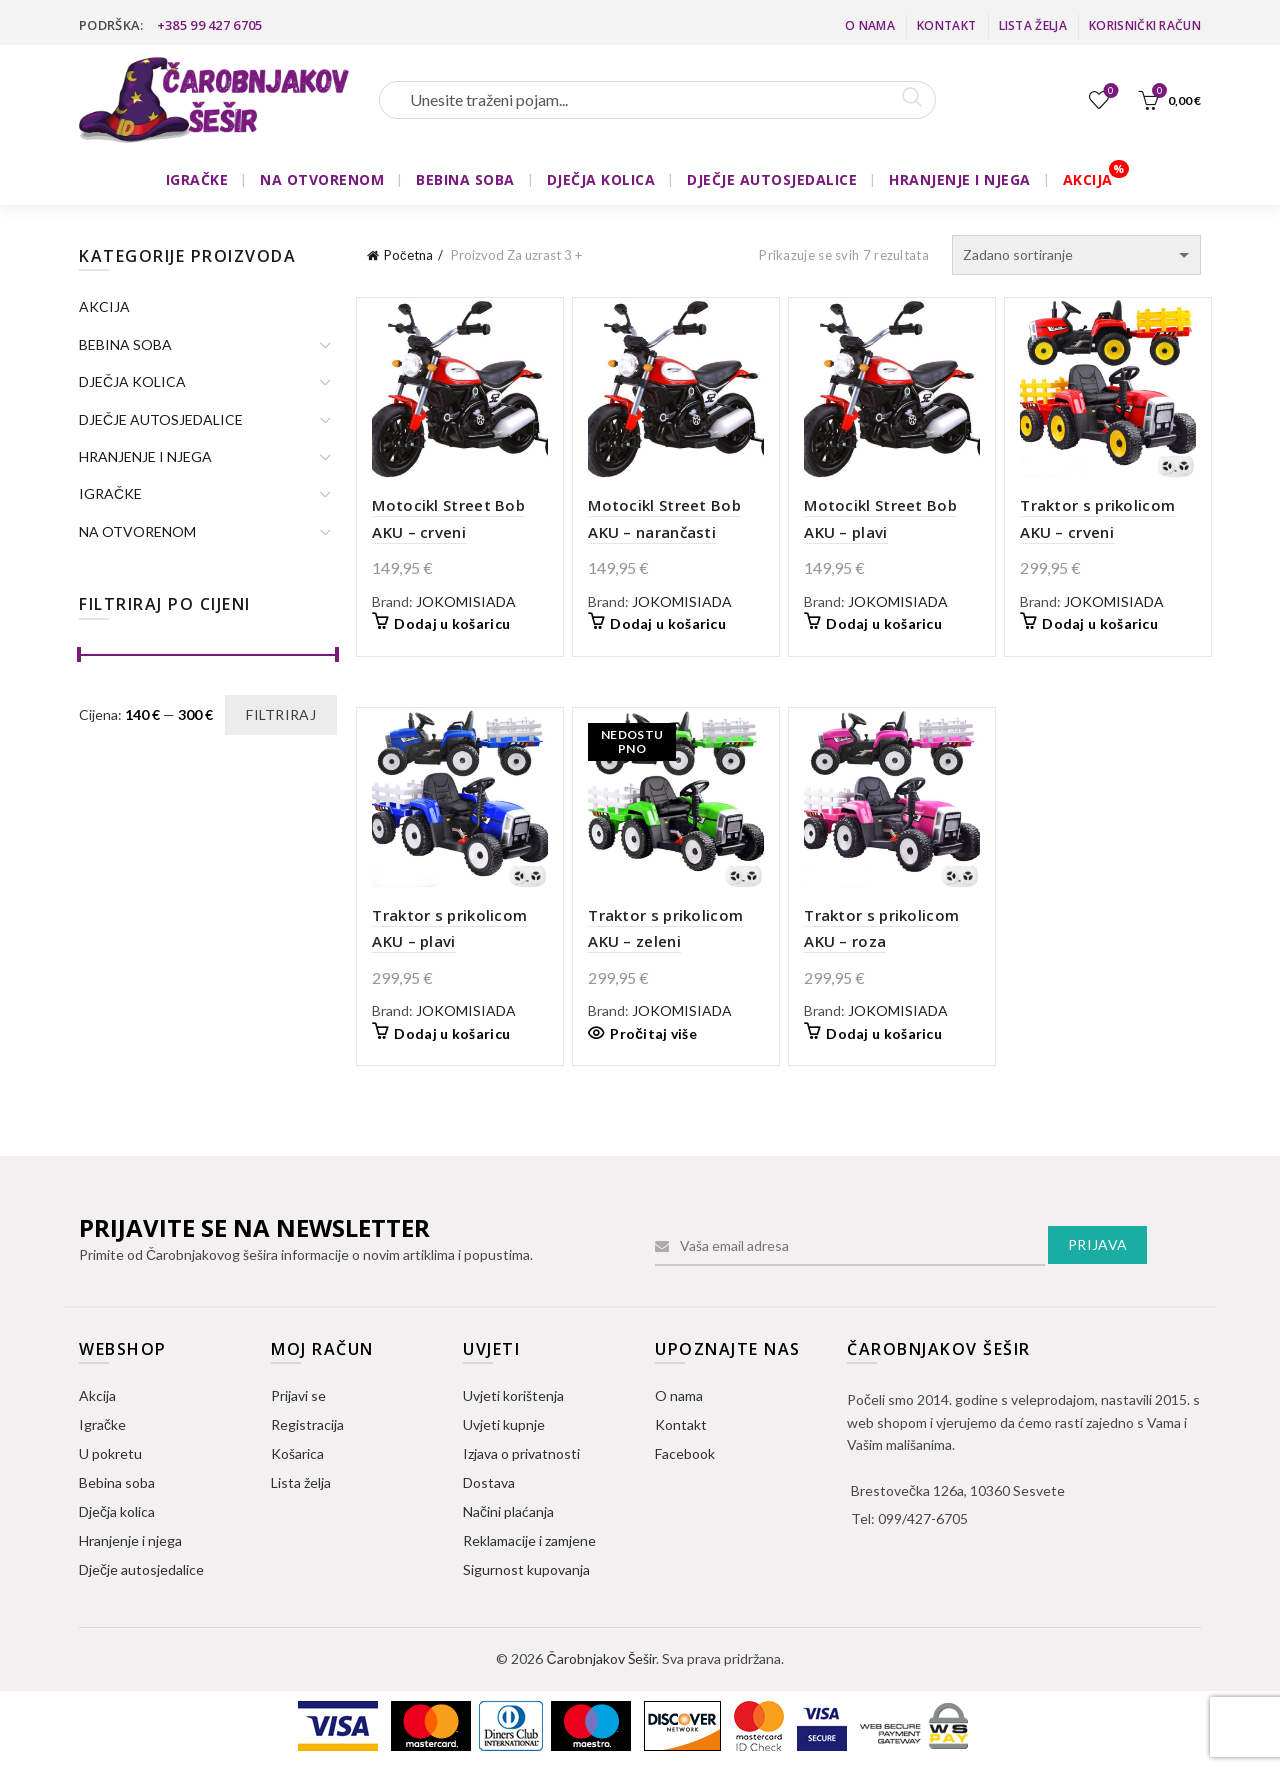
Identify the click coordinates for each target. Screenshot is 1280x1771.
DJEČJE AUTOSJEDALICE (772, 179)
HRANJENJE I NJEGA (960, 179)
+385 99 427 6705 (210, 25)
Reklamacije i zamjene (529, 1540)
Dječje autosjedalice (141, 1569)
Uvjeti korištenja (513, 1395)
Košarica (297, 1453)
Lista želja (1033, 25)
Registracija (307, 1424)
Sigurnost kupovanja (526, 1569)
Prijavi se (298, 1395)
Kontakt (946, 25)
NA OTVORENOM (322, 179)
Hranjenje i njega (130, 1540)
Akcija (97, 1395)
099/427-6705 (923, 1518)
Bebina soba (117, 1482)
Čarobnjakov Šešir (600, 1658)
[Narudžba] (1076, 255)
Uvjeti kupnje (504, 1424)
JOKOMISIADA (466, 601)
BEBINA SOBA (465, 179)
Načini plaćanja (508, 1511)
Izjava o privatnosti (521, 1453)
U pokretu (110, 1453)
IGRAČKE (197, 179)
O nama (870, 25)
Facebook (685, 1453)
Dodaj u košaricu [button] (452, 623)
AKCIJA (1088, 179)
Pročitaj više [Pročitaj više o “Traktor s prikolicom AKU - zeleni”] (653, 1033)
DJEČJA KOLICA (601, 179)
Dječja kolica (117, 1511)
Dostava (489, 1482)
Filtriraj (281, 714)
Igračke (102, 1424)
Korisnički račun (1145, 25)
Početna (408, 255)
